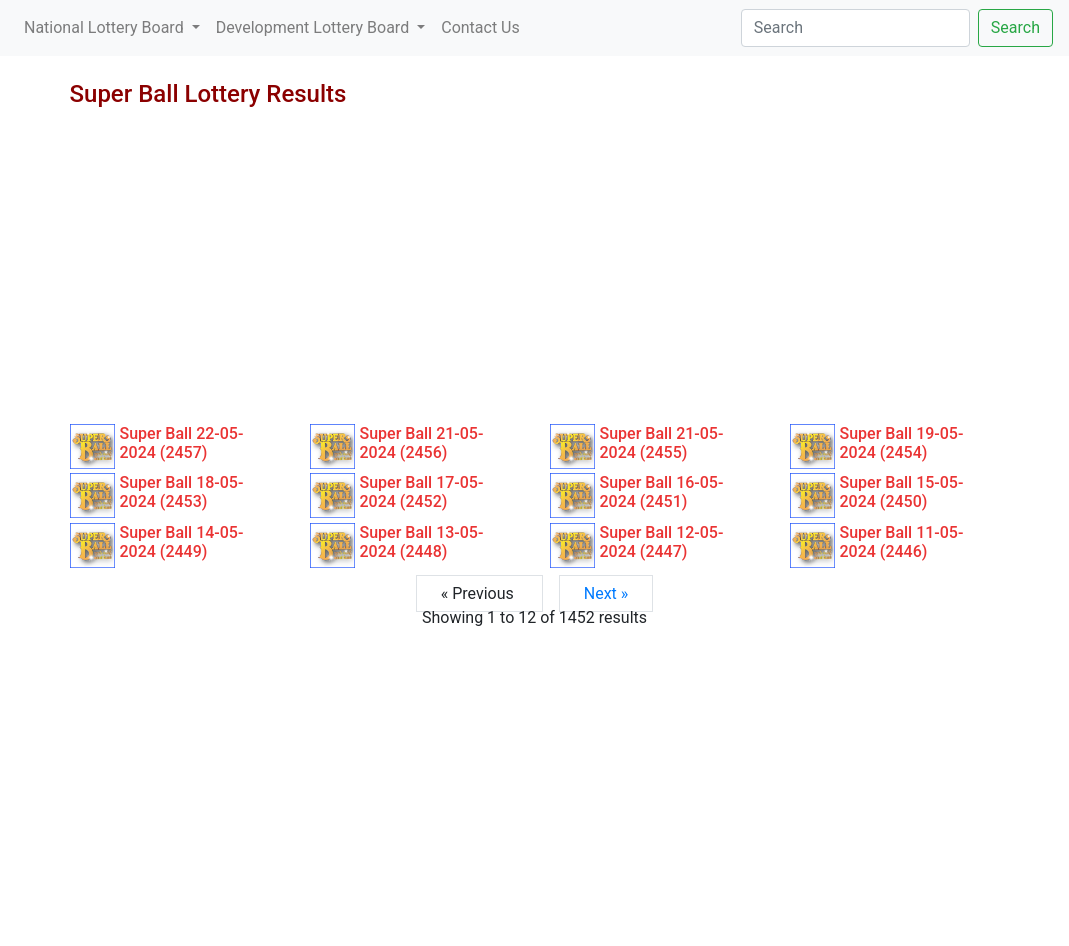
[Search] (855, 28)
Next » (606, 593)
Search (1015, 27)
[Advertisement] (535, 274)
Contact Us (480, 27)
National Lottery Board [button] (106, 27)
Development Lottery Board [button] (314, 27)
